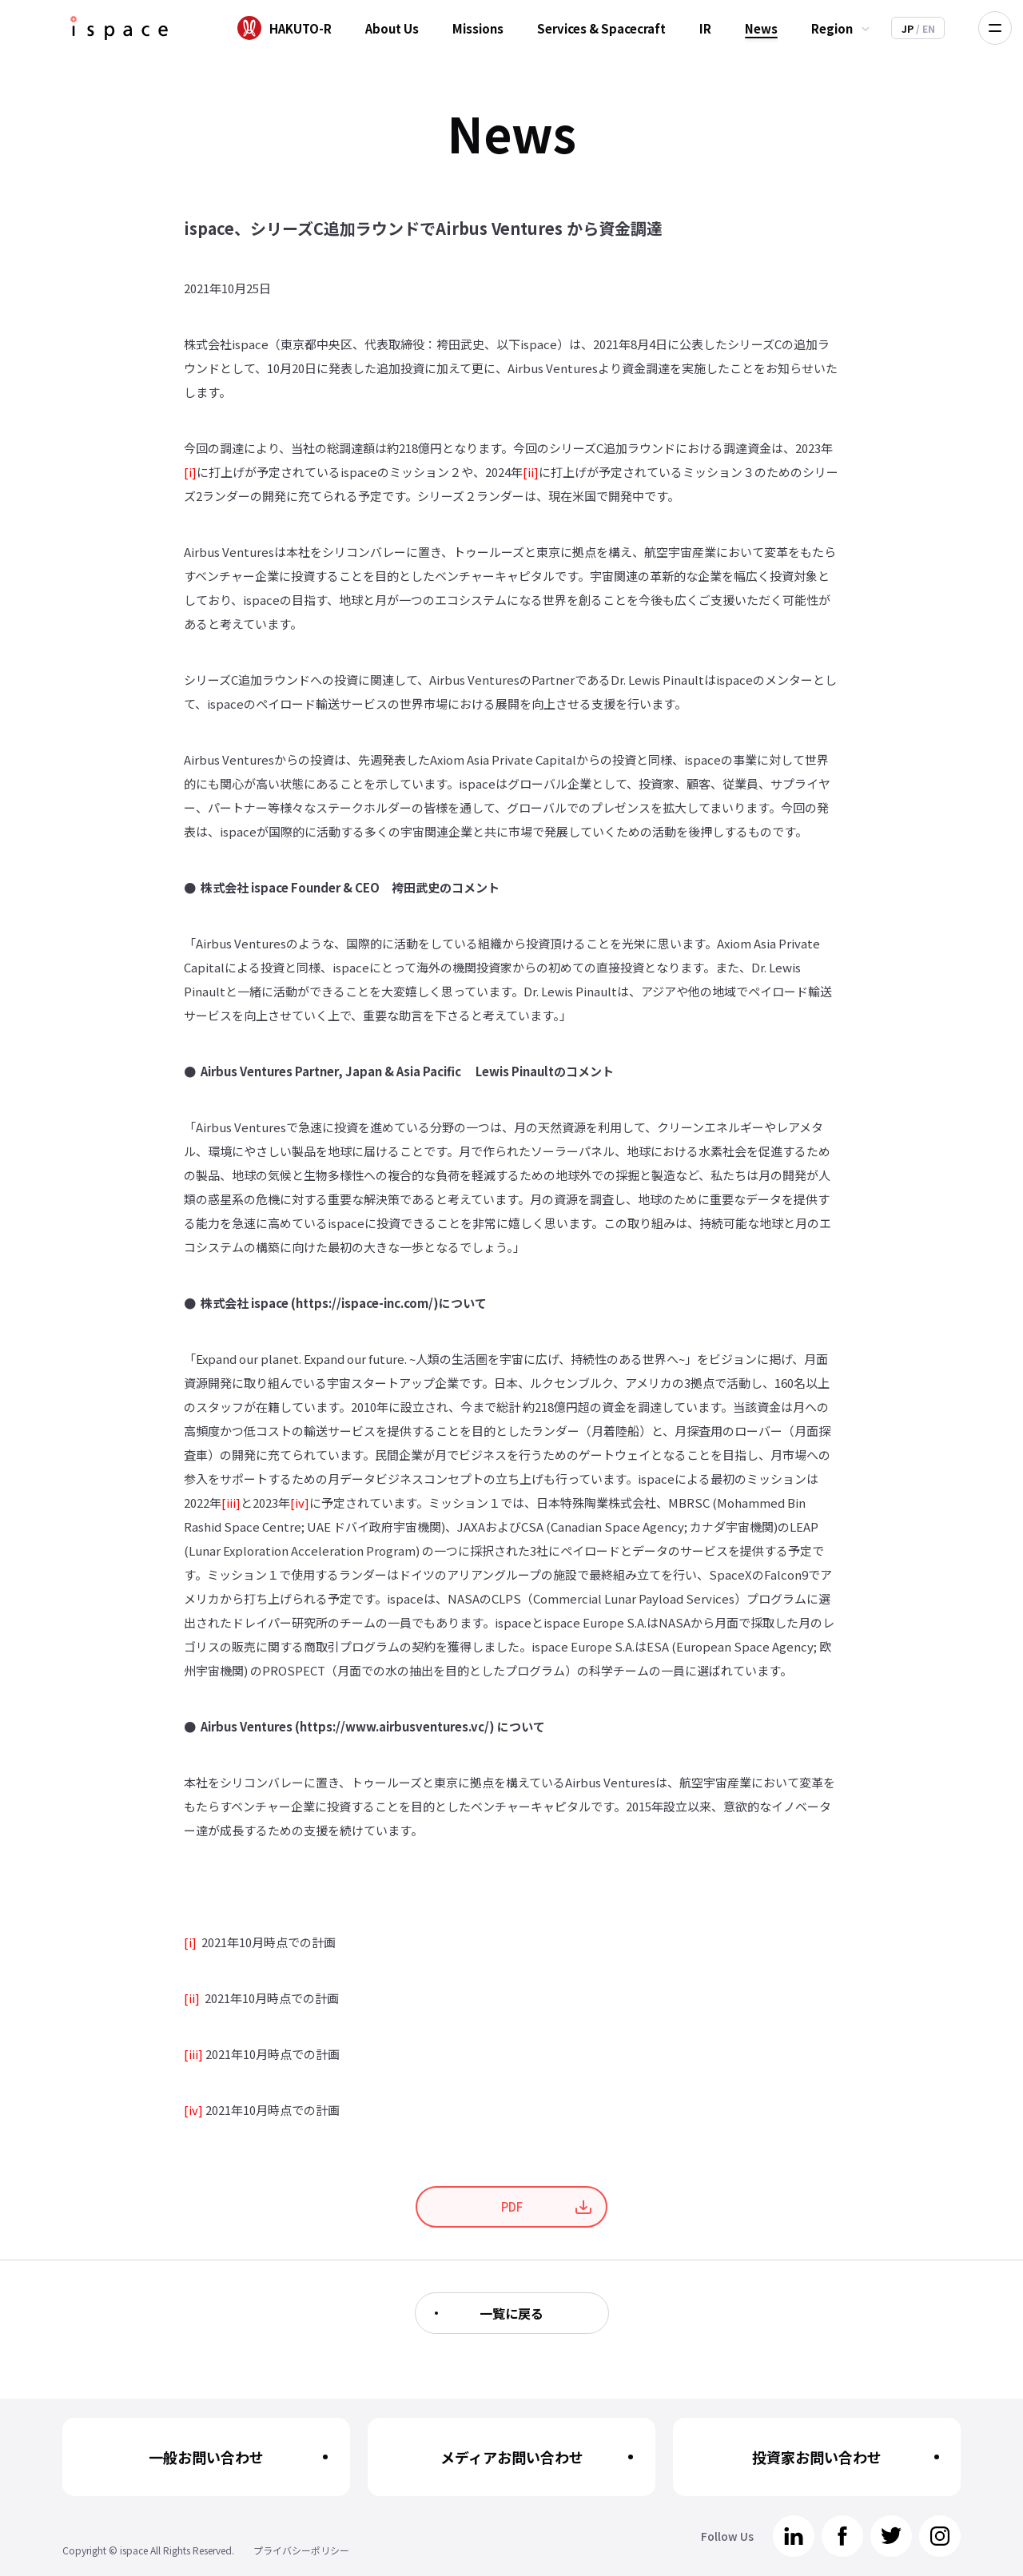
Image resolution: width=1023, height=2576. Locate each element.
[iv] (299, 1502)
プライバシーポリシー (301, 2550)
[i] (190, 471)
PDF (512, 2206)
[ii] (531, 471)
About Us (392, 28)
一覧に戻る (511, 2313)
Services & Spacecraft (601, 28)
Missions (478, 28)
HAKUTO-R (300, 28)
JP (909, 28)
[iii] (231, 1502)
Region (832, 28)
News (761, 28)
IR (705, 28)
